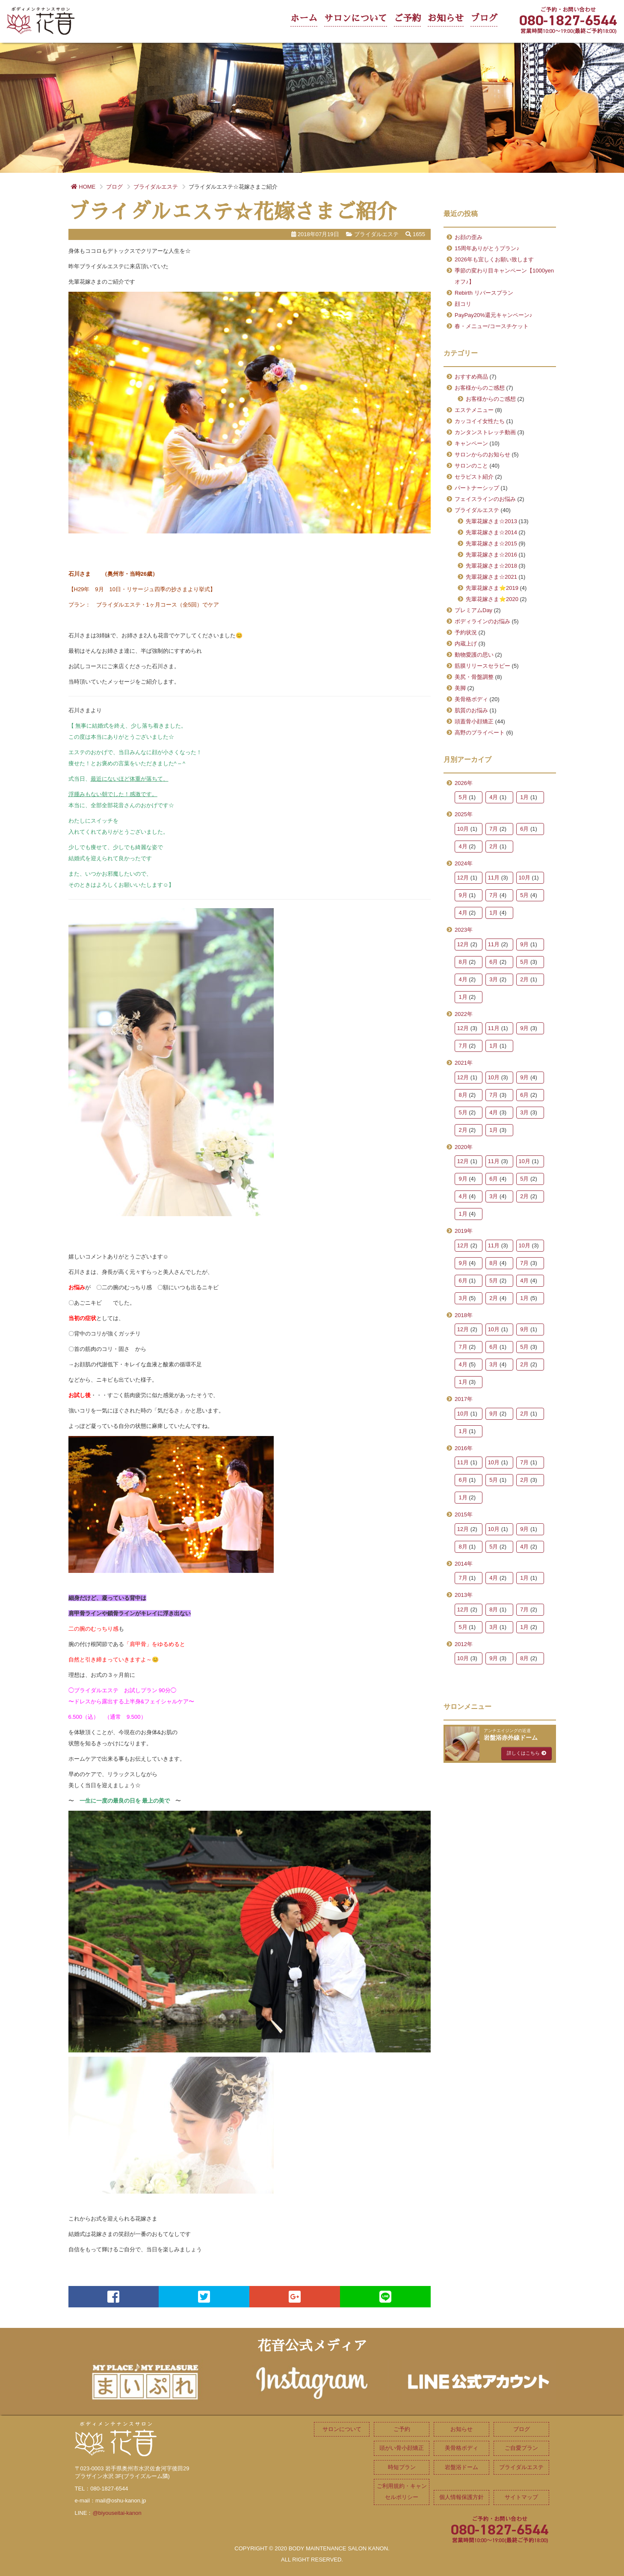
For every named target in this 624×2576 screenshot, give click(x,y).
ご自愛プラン (521, 2448)
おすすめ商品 (471, 376)
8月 (462, 962)
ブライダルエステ (477, 510)
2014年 (464, 1563)
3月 (493, 979)
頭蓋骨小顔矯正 (474, 721)
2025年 (464, 814)
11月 (494, 877)
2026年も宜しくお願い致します (494, 259)
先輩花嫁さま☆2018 (491, 566)
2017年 (464, 1399)
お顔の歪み (468, 237)
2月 (493, 846)
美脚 (460, 688)
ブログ (483, 18)
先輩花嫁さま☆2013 (491, 521)
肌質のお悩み (471, 710)
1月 (524, 797)
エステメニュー (474, 410)
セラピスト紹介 (474, 477)
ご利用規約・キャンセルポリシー (402, 2491)
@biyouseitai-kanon (116, 2513)
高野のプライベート (480, 732)
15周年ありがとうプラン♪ (487, 248)
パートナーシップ (477, 488)
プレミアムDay (473, 610)
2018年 (464, 1315)
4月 (493, 797)
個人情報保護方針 (461, 2497)
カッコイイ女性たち (480, 421)
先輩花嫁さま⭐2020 (492, 599)
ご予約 (407, 18)
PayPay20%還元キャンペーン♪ (493, 315)
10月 (463, 829)
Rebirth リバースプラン (484, 293)
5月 (462, 797)
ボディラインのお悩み (482, 621)
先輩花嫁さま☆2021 (491, 577)
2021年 (464, 1063)
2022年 (464, 1014)
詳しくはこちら (526, 1753)
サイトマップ (521, 2497)
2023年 (464, 930)
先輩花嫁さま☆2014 (491, 532)
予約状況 (466, 632)
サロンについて (355, 18)
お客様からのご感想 (480, 388)
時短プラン (402, 2467)
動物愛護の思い (474, 654)
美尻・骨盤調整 (474, 677)
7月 (493, 829)
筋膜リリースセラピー (482, 666)
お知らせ (446, 18)
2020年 (464, 1147)
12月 (463, 877)
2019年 (464, 1231)
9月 (462, 895)
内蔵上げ (466, 643)
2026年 (464, 783)
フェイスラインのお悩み (485, 499)
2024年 (464, 863)
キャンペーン (471, 443)
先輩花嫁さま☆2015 (491, 543)
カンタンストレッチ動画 (485, 432)
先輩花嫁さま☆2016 (491, 554)
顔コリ (463, 304)
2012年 (464, 1644)
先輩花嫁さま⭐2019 (492, 588)
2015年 (464, 1514)
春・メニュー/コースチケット (492, 326)
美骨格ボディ (471, 699)
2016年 (464, 1448)
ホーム (303, 18)
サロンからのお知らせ (482, 454)
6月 (524, 829)
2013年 (464, 1595)
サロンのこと (471, 465)
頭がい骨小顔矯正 (401, 2448)
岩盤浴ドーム (461, 2467)
